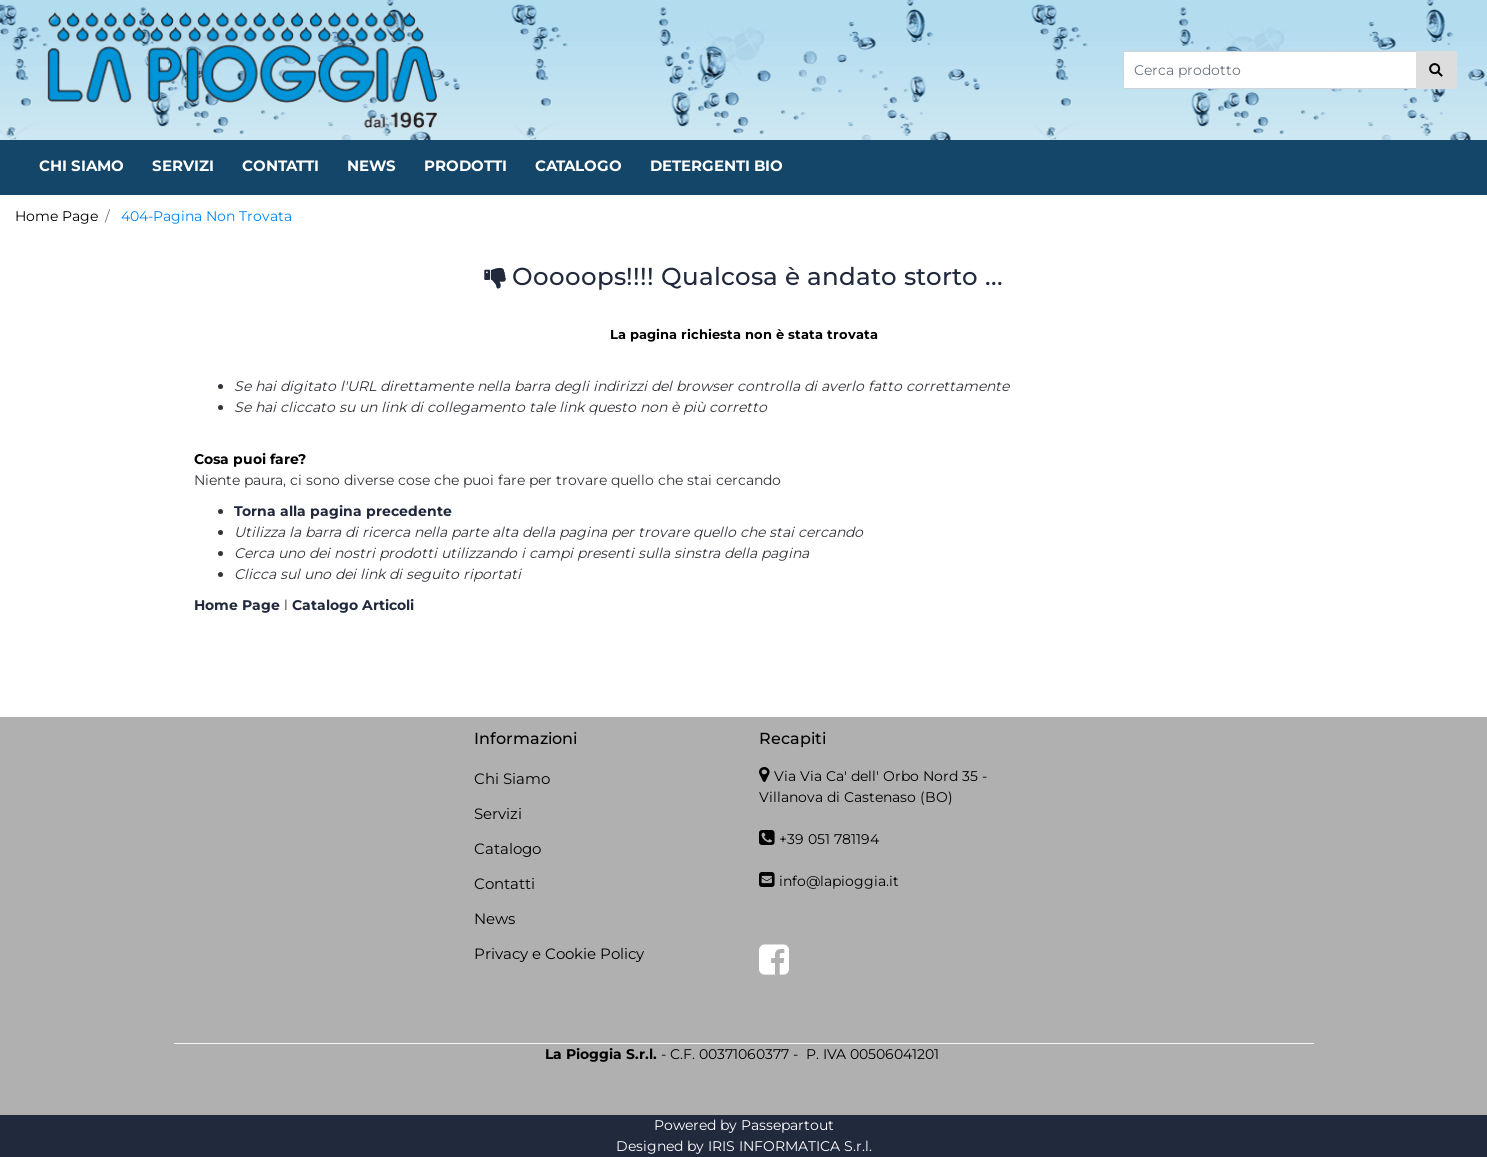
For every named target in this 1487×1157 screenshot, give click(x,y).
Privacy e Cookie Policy (559, 953)
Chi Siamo (512, 778)
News (494, 918)
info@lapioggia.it (839, 881)
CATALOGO (578, 165)
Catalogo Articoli (353, 605)
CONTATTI (280, 165)
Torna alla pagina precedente (343, 511)
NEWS (371, 165)
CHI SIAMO (81, 165)
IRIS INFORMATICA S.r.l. (790, 1146)
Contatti (504, 883)
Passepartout (787, 1125)
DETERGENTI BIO (716, 165)
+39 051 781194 (829, 839)
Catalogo (507, 848)
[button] (1436, 70)
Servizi (498, 813)
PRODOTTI (465, 165)
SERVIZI (183, 165)
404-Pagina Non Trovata (206, 216)
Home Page (56, 216)
